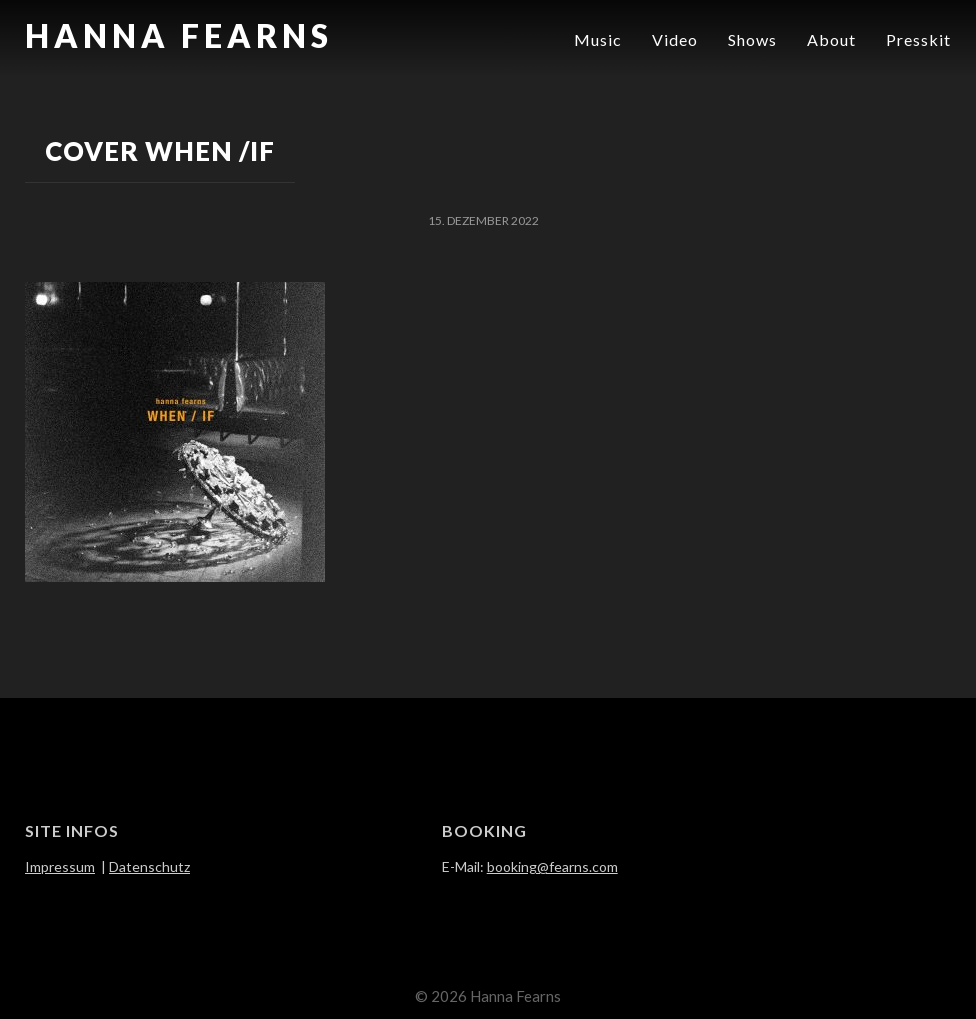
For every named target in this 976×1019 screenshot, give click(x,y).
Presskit (918, 39)
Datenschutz (149, 866)
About (831, 39)
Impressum (60, 866)
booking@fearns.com (552, 866)
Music (598, 39)
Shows (752, 39)
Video (675, 39)
